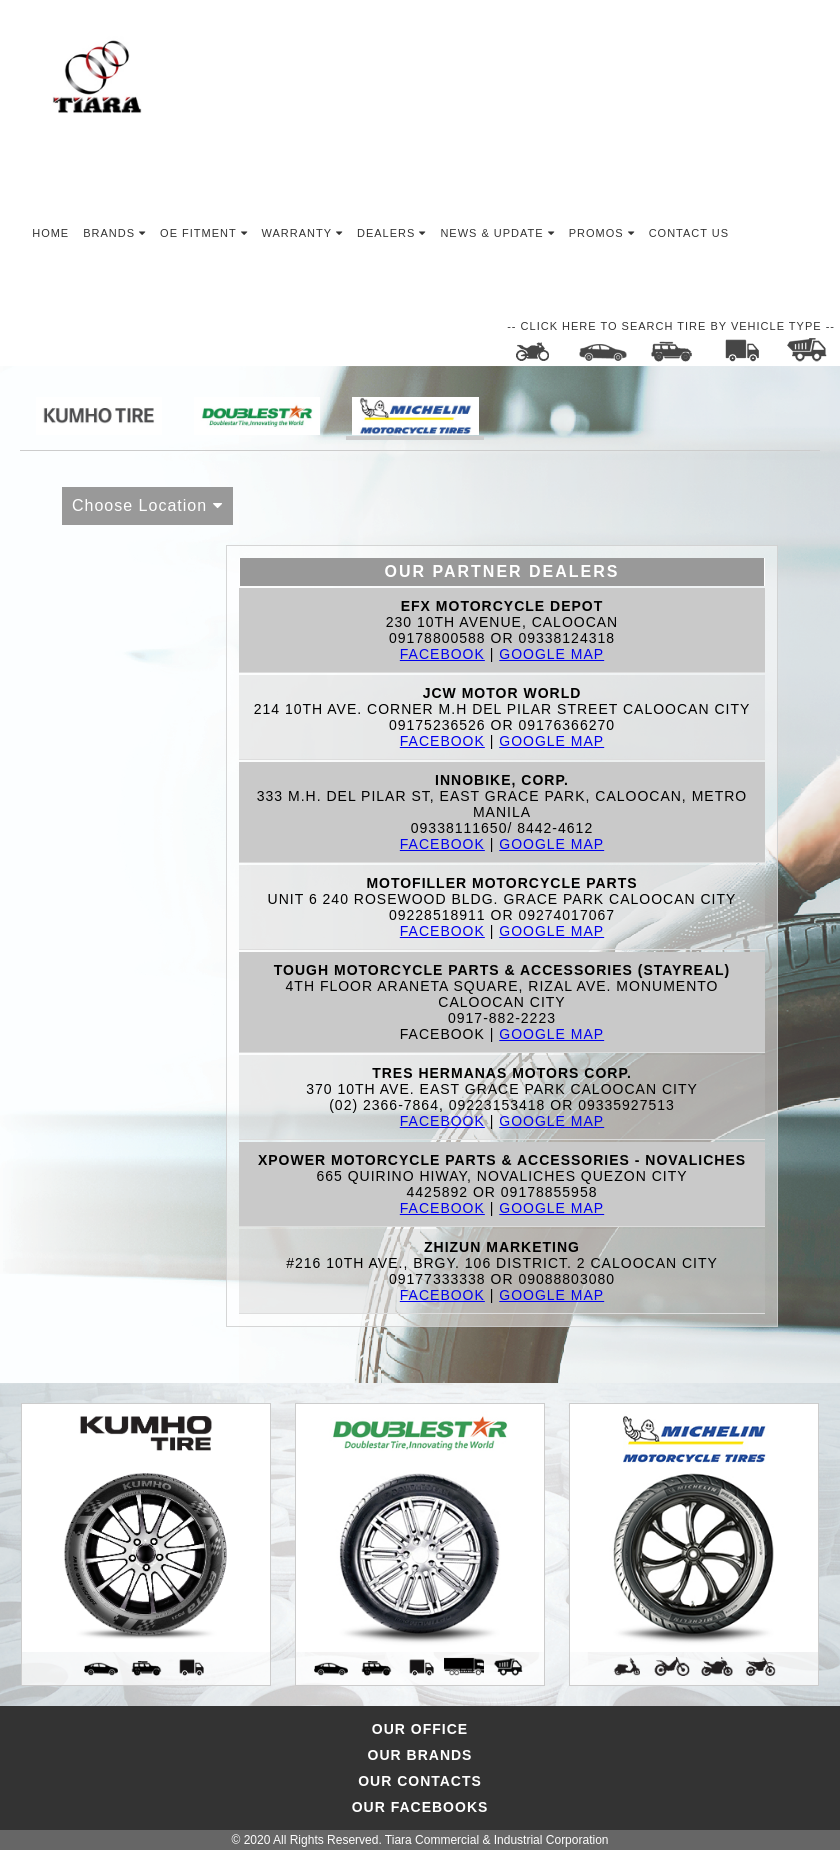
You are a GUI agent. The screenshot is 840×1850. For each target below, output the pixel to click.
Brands (114, 233)
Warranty (302, 233)
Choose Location (147, 505)
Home (50, 233)
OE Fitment (203, 233)
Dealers (391, 233)
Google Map (551, 654)
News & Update (497, 233)
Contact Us (689, 233)
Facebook (442, 654)
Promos (602, 233)
